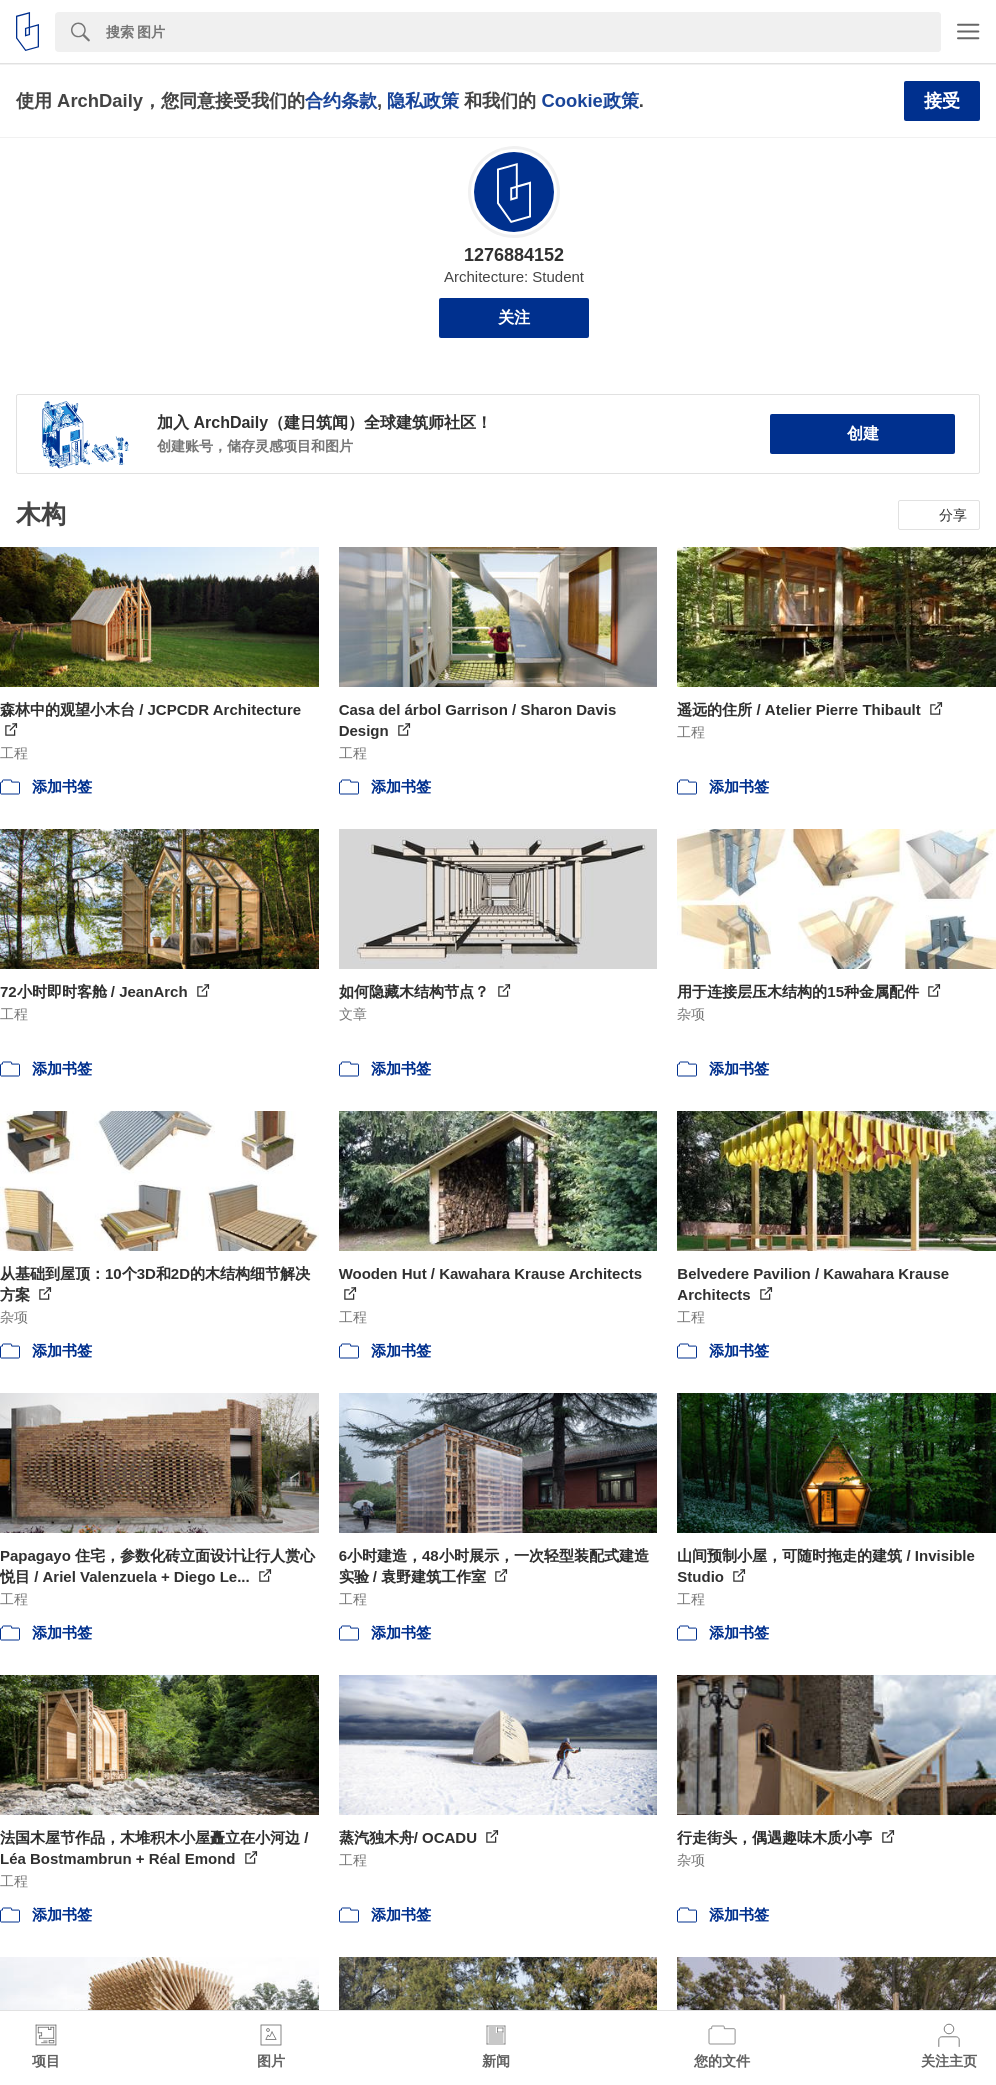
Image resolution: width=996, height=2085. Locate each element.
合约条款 (341, 100)
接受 (942, 101)
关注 (514, 317)
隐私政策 (423, 100)
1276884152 (514, 255)
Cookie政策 (589, 100)
